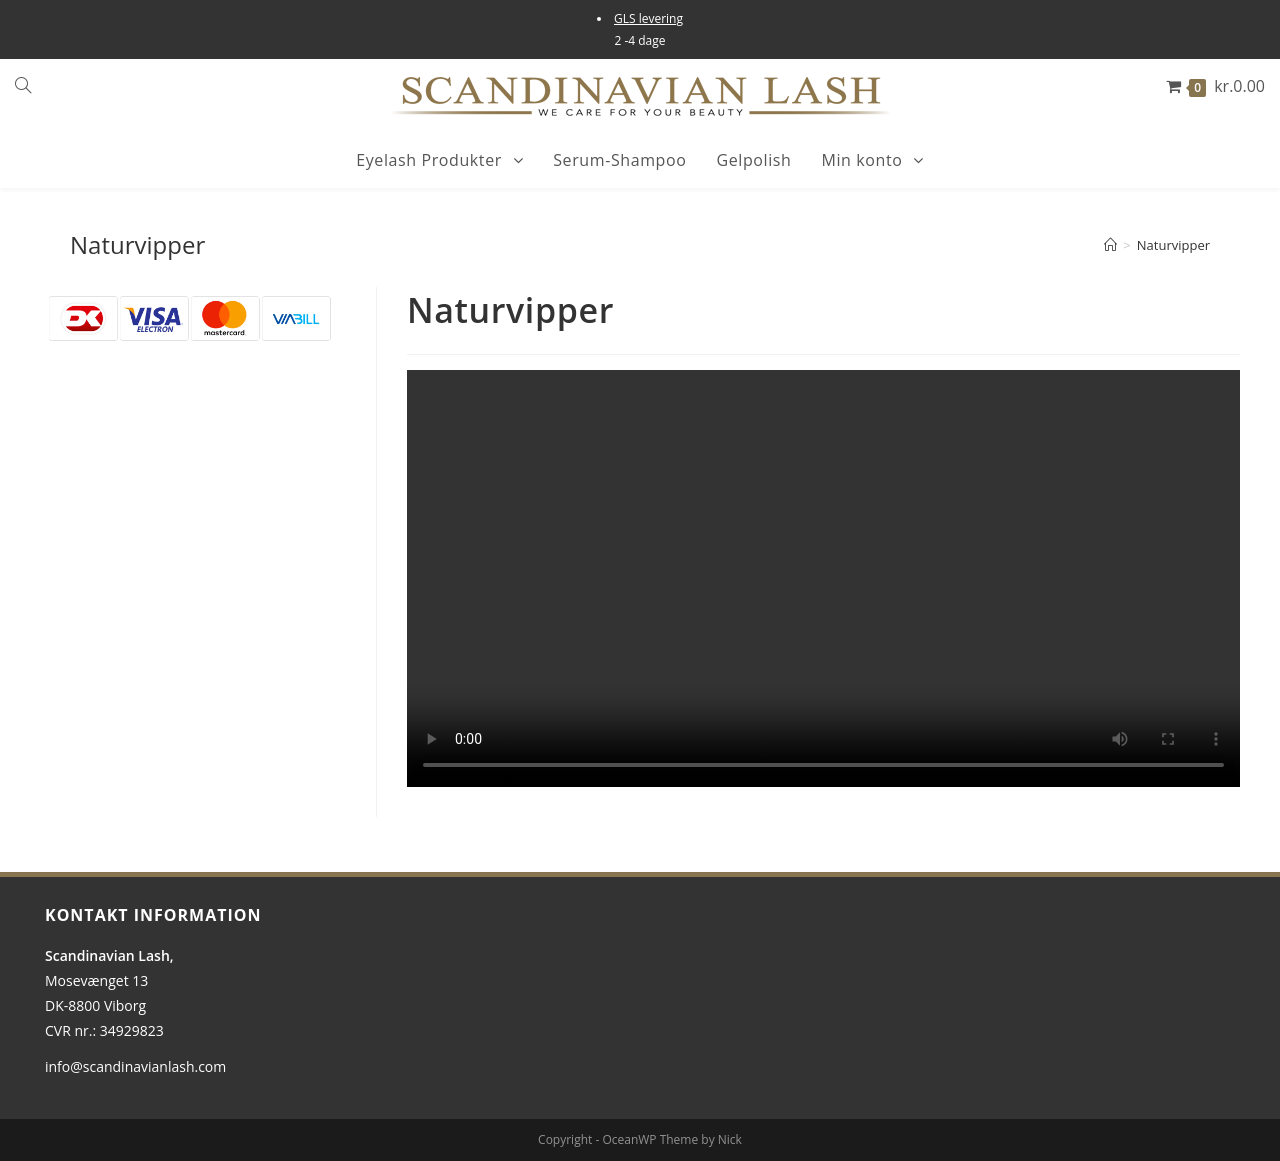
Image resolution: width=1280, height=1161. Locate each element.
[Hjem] (1110, 245)
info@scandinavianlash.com (135, 1066)
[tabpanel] (823, 578)
